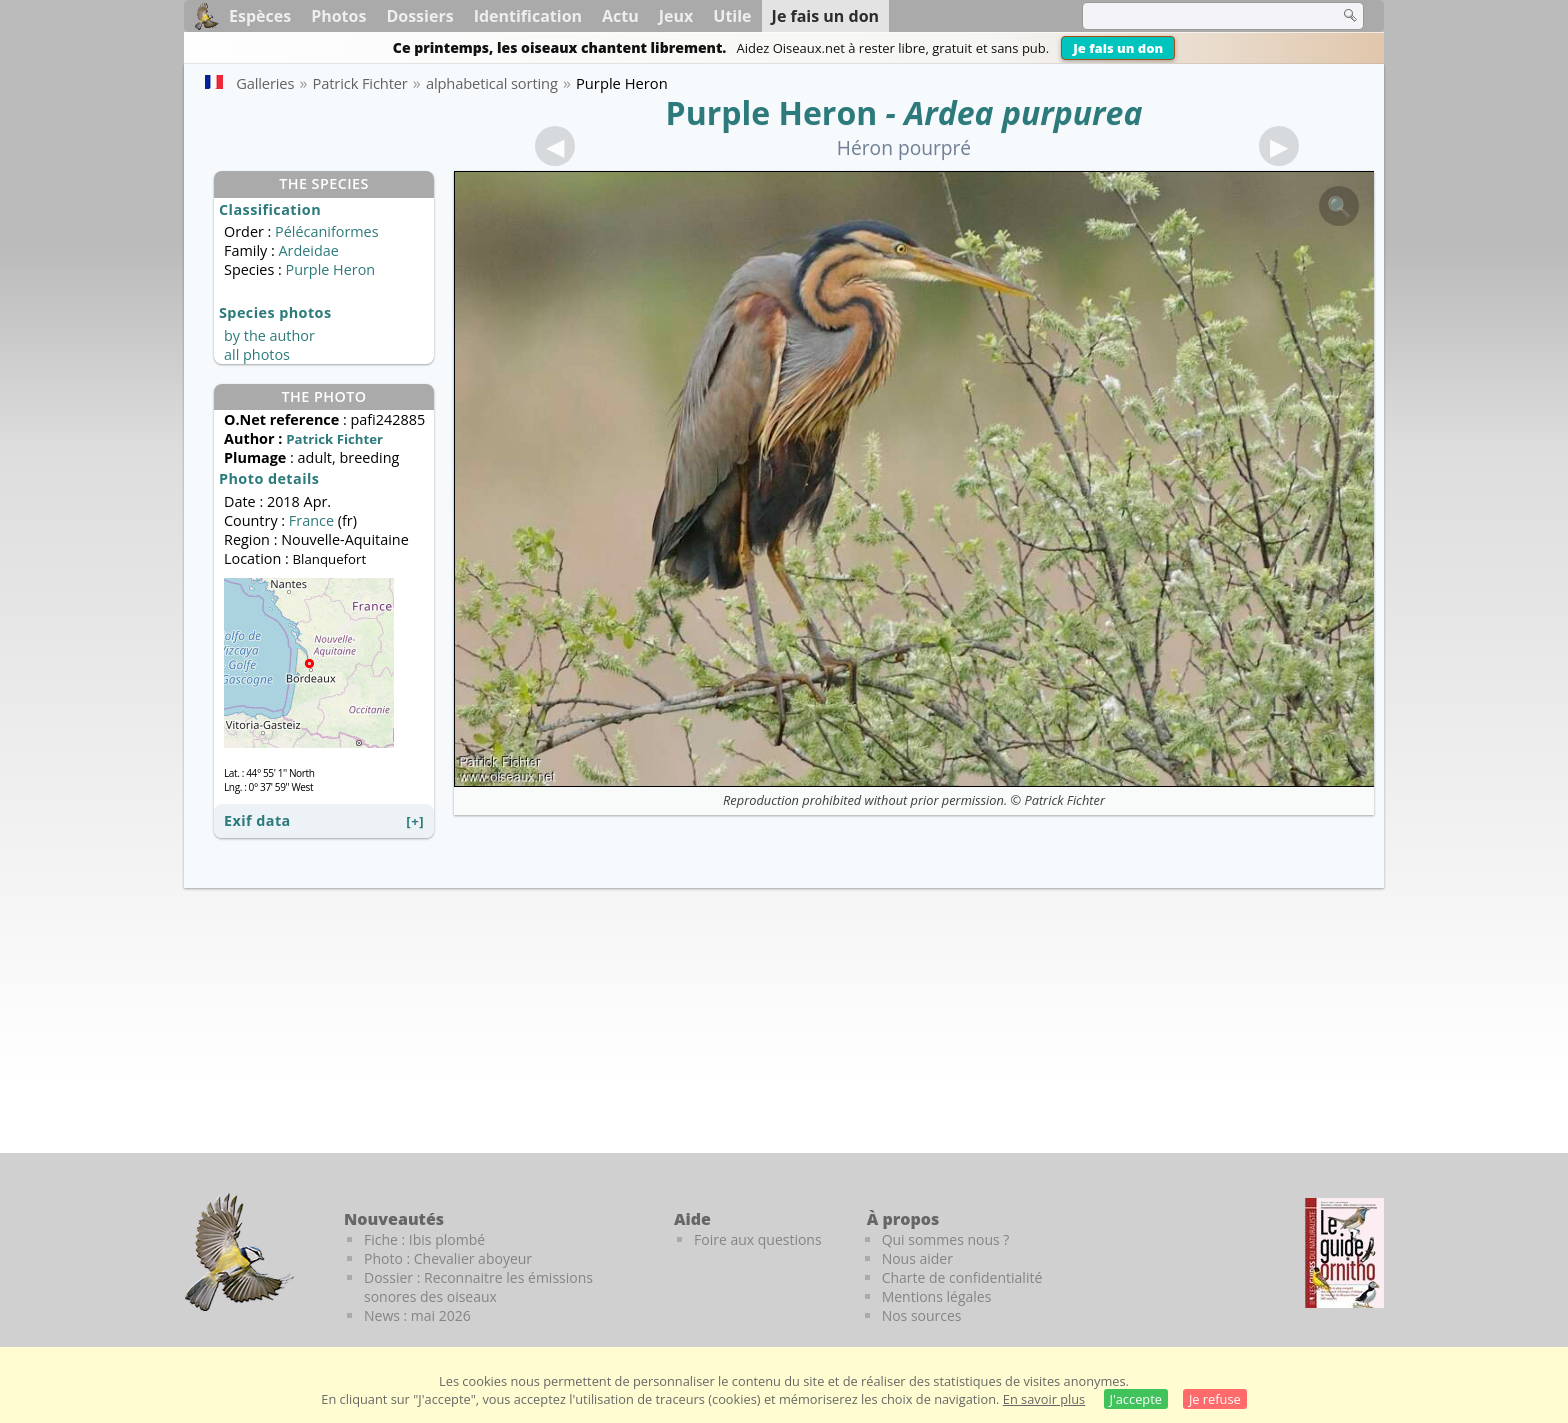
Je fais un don (1118, 48)
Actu (620, 16)
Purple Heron (772, 112)
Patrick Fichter (1064, 800)
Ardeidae (308, 250)
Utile (732, 16)
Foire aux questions (758, 1239)
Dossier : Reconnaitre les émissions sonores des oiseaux (478, 1287)
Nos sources (922, 1315)
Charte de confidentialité (962, 1277)
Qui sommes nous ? (946, 1239)
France (311, 520)
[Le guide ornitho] (1344, 1253)
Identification (528, 16)
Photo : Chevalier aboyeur (448, 1258)
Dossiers (419, 16)
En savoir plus (1044, 1399)
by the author (269, 335)
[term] (1198, 16)
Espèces (260, 16)
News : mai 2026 (417, 1315)
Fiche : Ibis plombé (424, 1239)
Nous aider (917, 1258)
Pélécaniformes (326, 231)
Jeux (676, 16)
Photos (338, 16)
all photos (257, 354)
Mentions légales (937, 1296)
